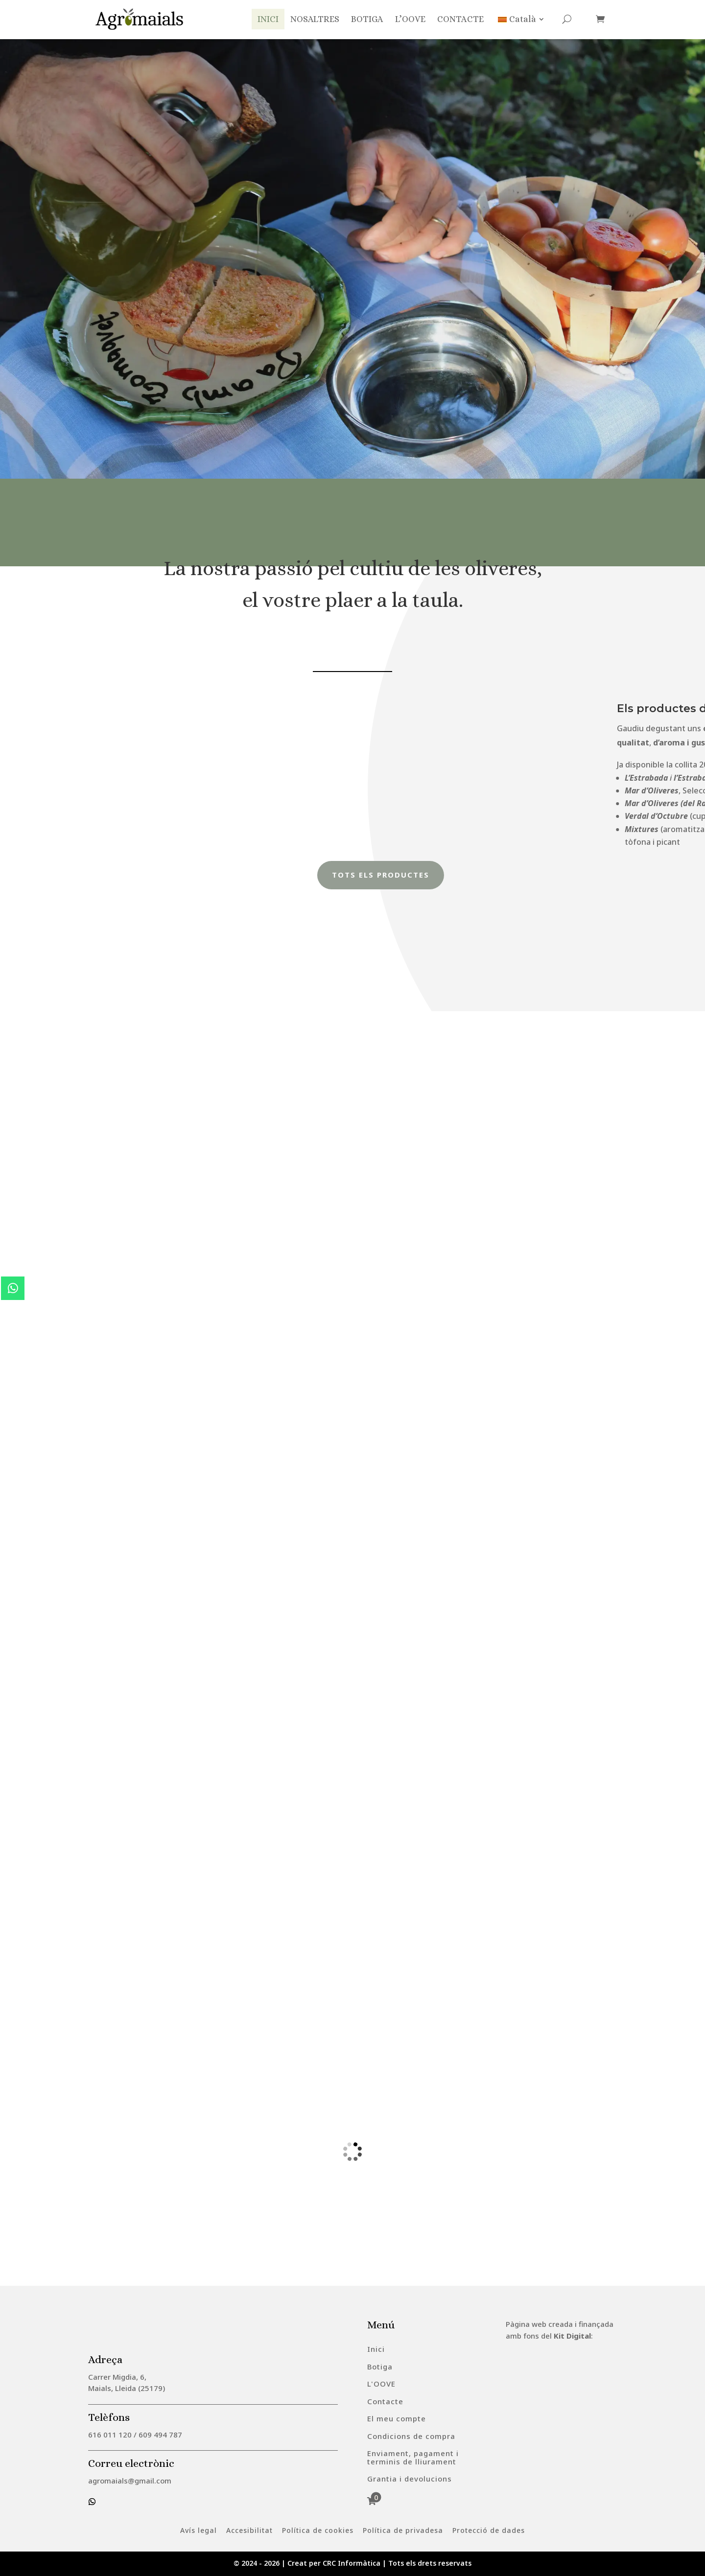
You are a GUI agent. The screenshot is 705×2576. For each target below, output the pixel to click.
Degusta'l (130, 297)
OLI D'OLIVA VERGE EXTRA (162, 213)
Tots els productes (381, 875)
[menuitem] (376, 2349)
